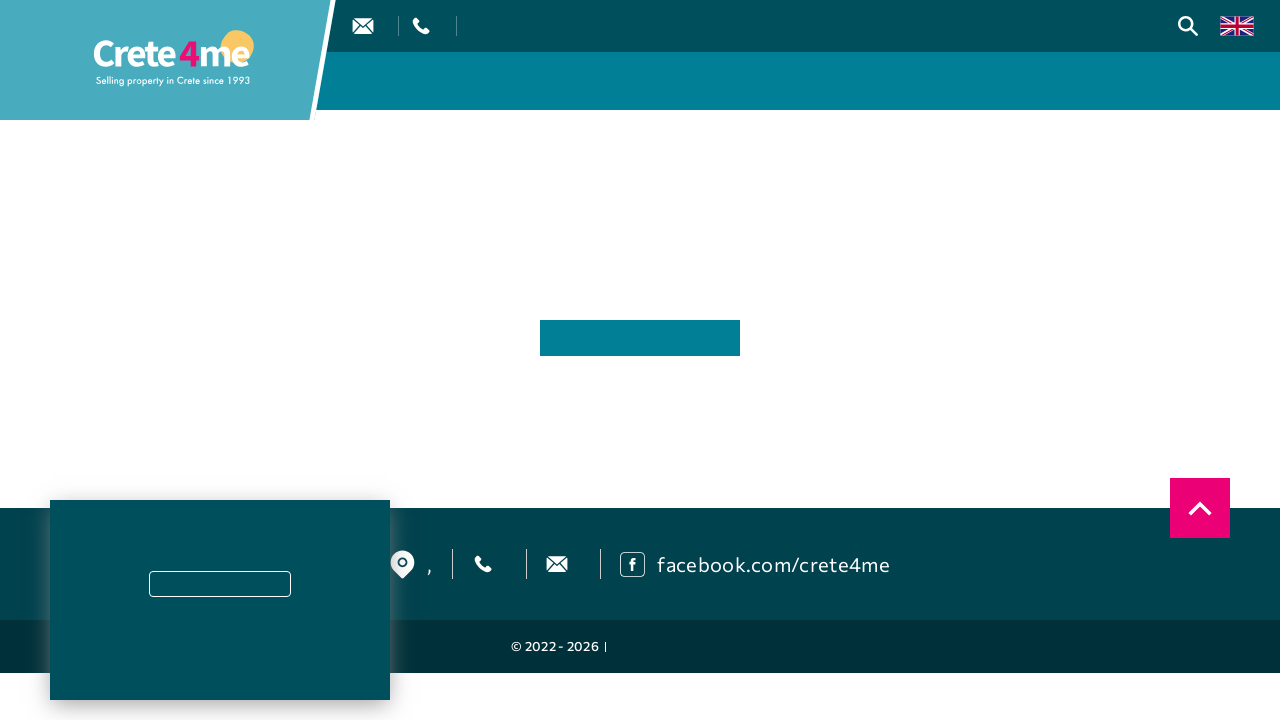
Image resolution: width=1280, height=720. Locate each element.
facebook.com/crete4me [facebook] (773, 564)
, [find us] (429, 564)
